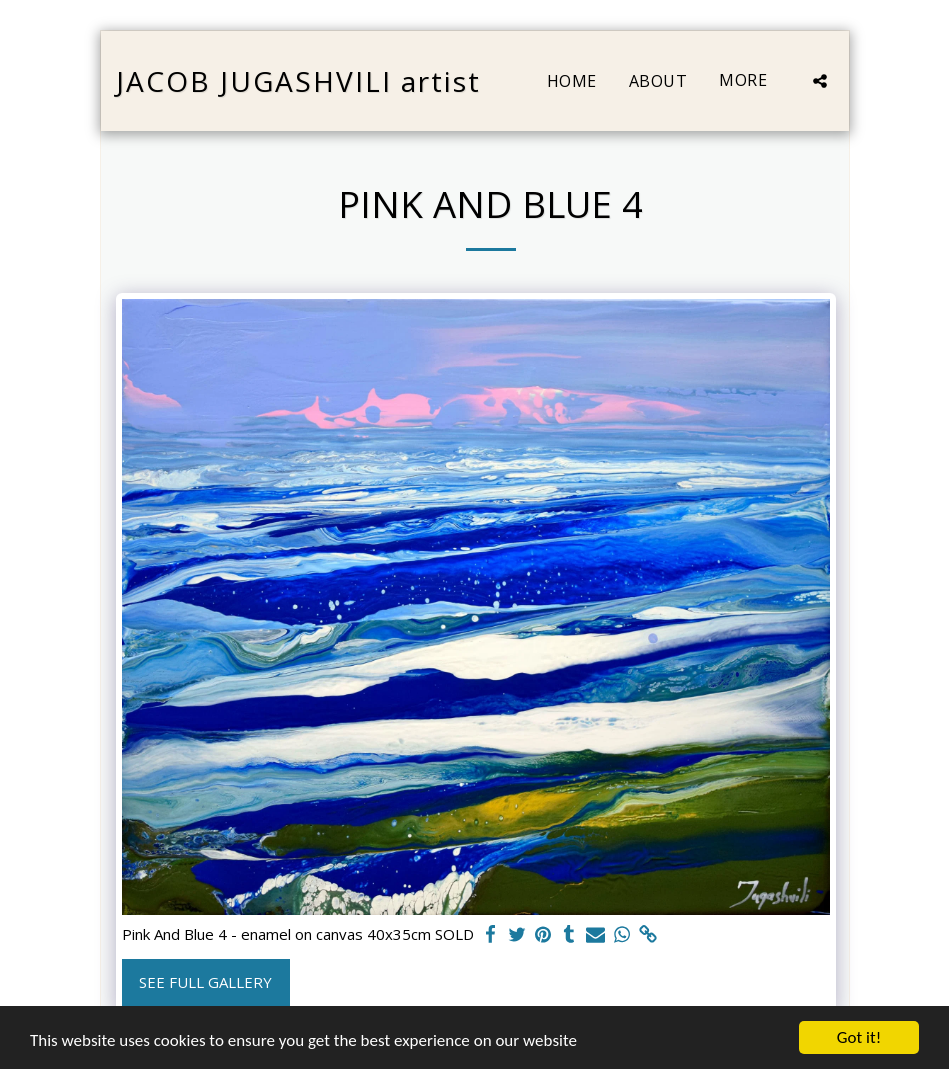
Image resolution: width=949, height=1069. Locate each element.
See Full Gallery (205, 982)
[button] (820, 81)
